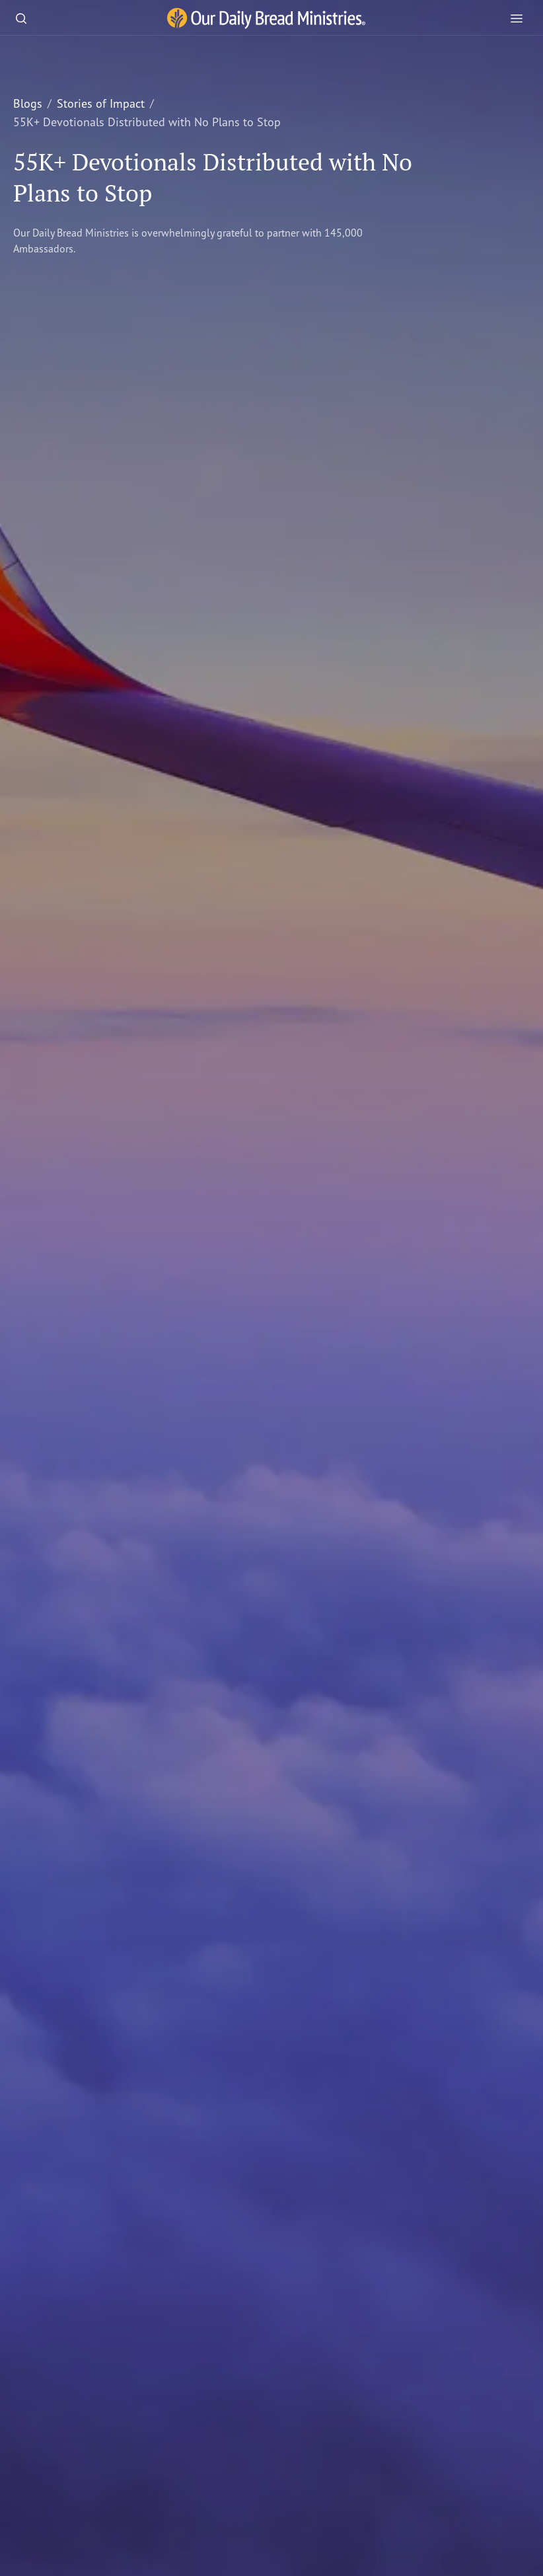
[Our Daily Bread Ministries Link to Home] (266, 18)
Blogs (27, 103)
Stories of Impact (101, 103)
